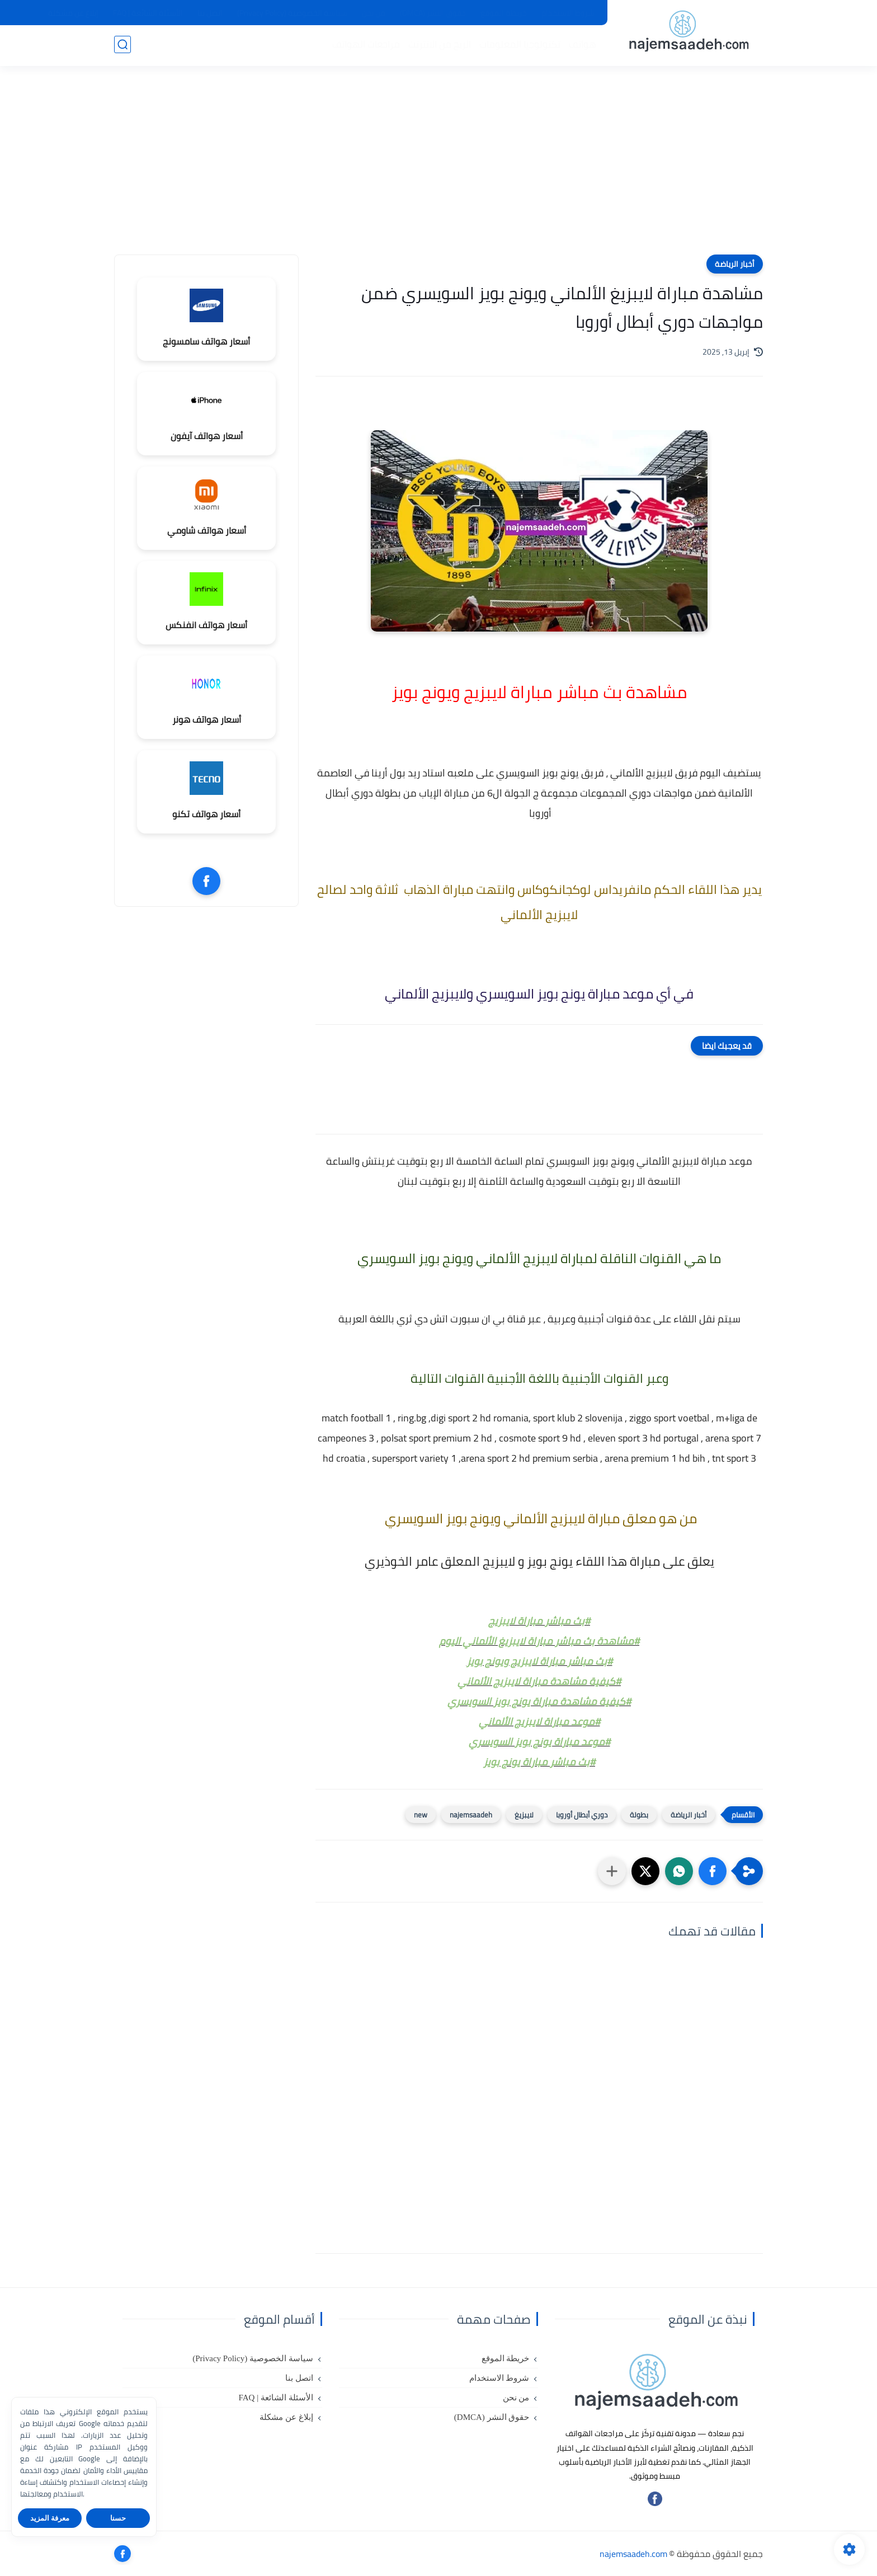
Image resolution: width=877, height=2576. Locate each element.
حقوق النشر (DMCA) (433, 13)
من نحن (373, 13)
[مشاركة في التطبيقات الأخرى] (612, 1871)
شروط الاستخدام (568, 13)
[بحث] (122, 45)
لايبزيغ (524, 1814)
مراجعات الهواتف (365, 45)
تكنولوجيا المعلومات (518, 45)
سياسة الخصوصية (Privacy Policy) (292, 13)
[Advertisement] (438, 168)
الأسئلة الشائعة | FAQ (148, 13)
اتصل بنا (210, 13)
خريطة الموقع (503, 13)
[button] (713, 1871)
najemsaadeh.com (633, 2553)
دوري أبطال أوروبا (581, 1814)
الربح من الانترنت (438, 45)
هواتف (581, 45)
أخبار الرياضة (735, 264)
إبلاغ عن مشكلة (73, 13)
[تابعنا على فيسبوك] (655, 2503)
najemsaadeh (471, 1814)
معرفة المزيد (50, 2518)
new (420, 1814)
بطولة (639, 1814)
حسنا (118, 2518)
